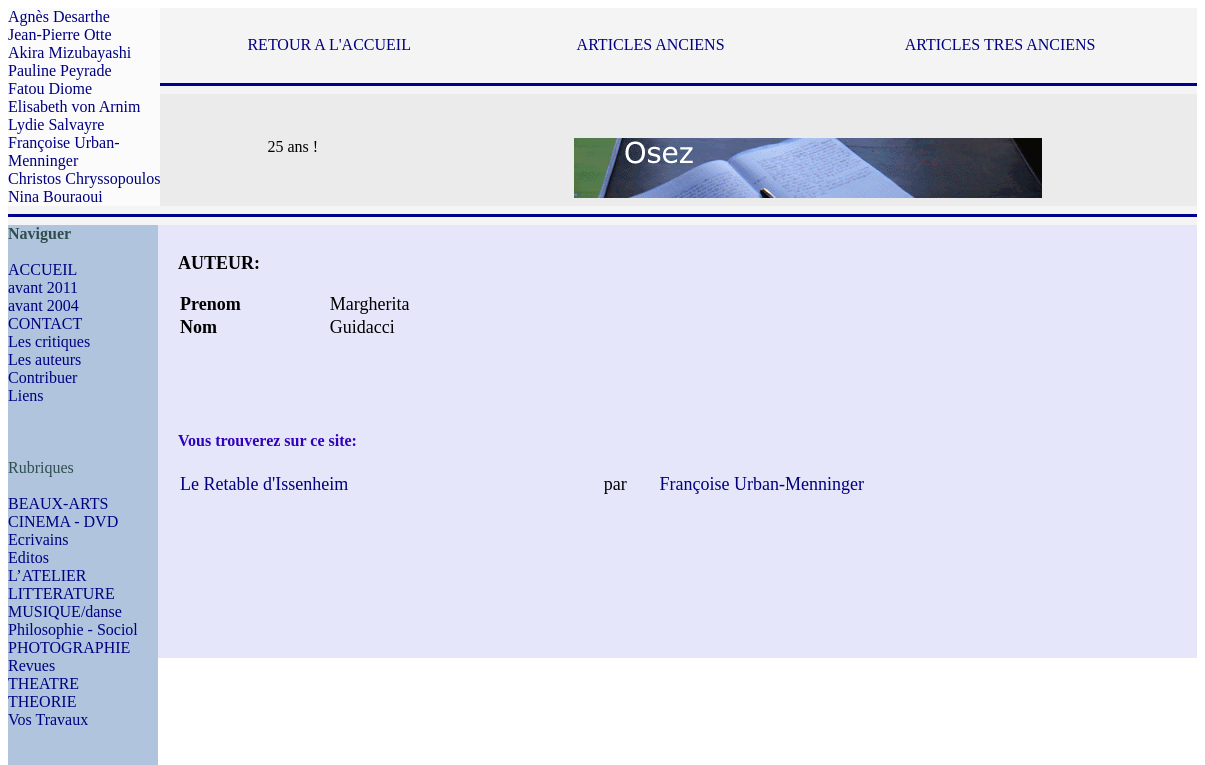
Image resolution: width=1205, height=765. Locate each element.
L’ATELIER (47, 575)
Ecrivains (38, 539)
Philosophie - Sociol (73, 629)
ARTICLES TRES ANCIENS (1000, 44)
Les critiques (49, 341)
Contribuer (42, 377)
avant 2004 (43, 305)
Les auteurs (44, 359)
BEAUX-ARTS (58, 503)
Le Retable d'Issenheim (264, 484)
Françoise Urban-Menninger (64, 151)
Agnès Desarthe (59, 16)
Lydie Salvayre (56, 124)
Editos (28, 557)
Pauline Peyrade (60, 70)
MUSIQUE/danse (65, 611)
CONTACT (45, 323)
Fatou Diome (50, 88)
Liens (26, 395)
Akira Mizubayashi (69, 52)
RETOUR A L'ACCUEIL (328, 44)
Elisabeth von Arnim (74, 106)
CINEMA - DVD (63, 521)
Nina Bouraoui (55, 196)
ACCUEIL (42, 269)
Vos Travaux (48, 719)
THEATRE (43, 683)
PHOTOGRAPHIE (69, 647)
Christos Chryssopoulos (84, 178)
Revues (31, 665)
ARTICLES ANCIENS (651, 44)
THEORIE (42, 701)
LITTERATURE (61, 593)
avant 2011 (43, 287)
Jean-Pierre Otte (60, 34)
